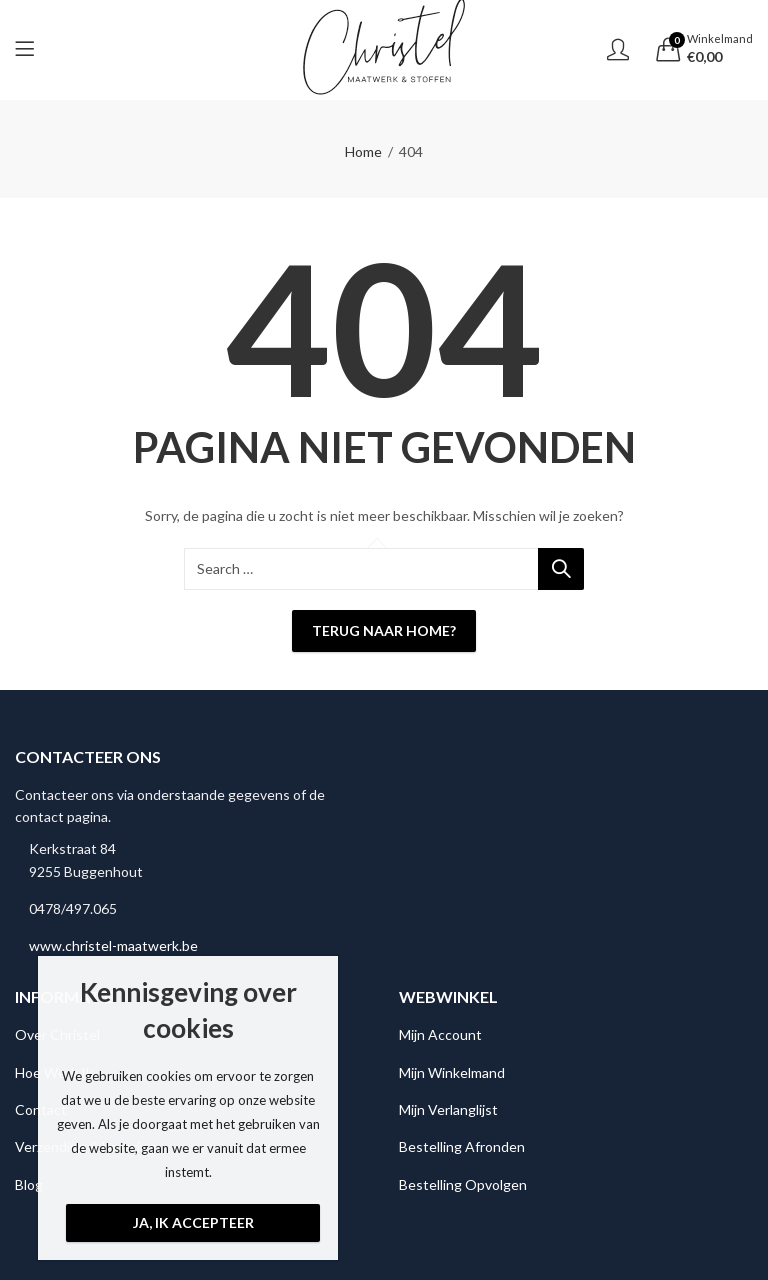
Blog (29, 1184)
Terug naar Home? (384, 630)
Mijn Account (440, 1034)
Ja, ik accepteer (193, 1222)
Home (363, 151)
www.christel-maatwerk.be (113, 945)
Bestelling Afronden (462, 1146)
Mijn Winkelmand (452, 1072)
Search (561, 569)
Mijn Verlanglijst (448, 1109)
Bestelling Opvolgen (463, 1184)
